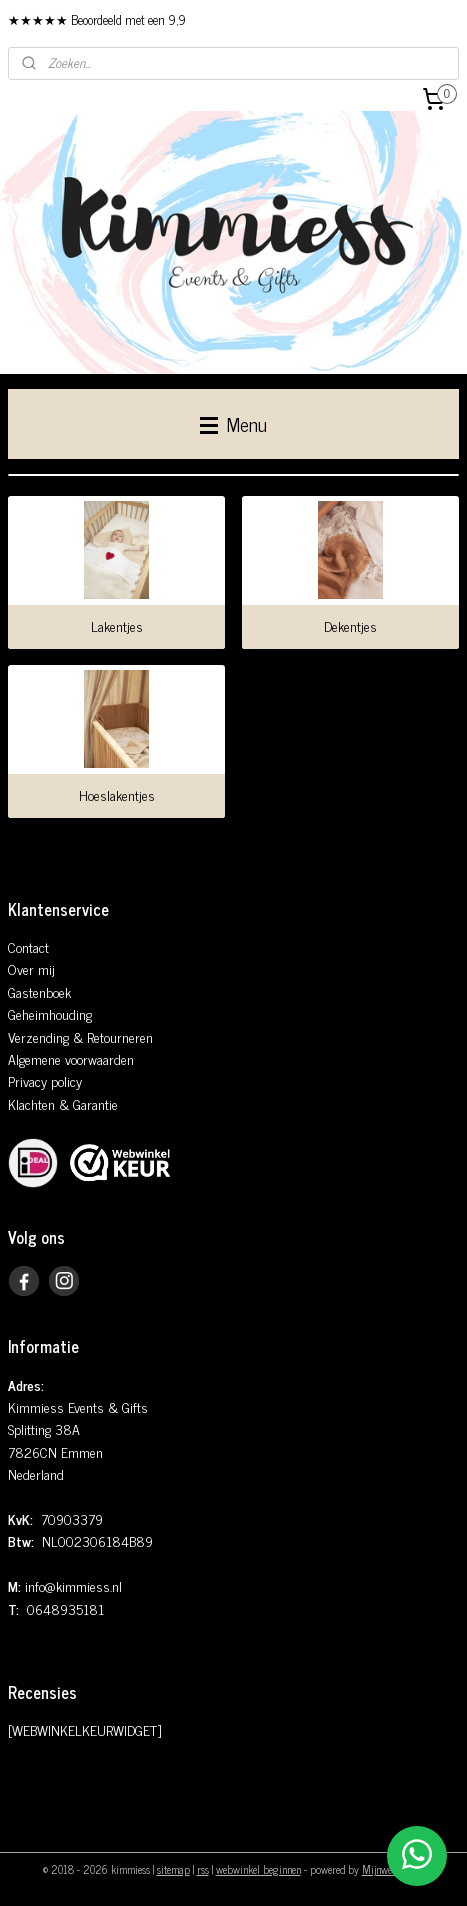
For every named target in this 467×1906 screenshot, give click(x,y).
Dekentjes (350, 626)
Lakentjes (117, 626)
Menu (233, 423)
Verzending (38, 1036)
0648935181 (65, 1608)
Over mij (31, 968)
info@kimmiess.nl (73, 1585)
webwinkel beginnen (258, 1869)
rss (203, 1869)
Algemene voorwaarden (71, 1058)
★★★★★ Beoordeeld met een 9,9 (97, 19)
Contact (28, 946)
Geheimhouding (50, 1013)
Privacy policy (45, 1080)
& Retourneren (111, 1036)
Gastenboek (39, 991)
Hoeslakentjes (117, 794)
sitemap (173, 1869)
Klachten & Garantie (63, 1103)
